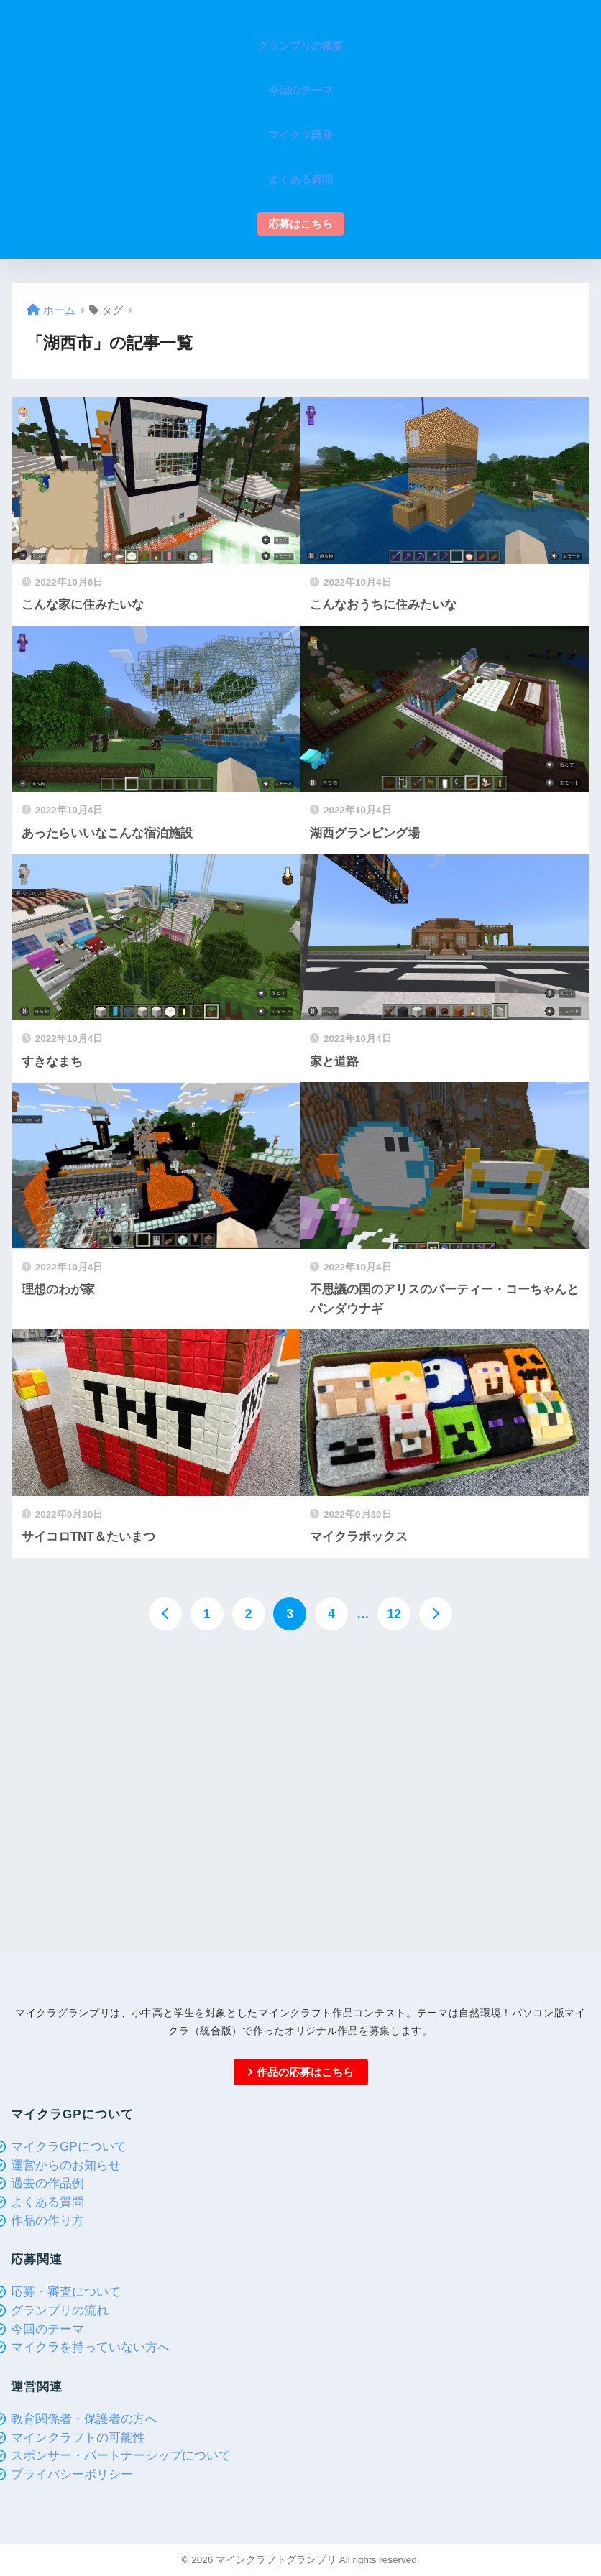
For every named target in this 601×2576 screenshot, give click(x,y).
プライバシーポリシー (72, 2474)
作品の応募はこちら (300, 2072)
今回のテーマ (47, 2329)
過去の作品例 (47, 2183)
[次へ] (435, 1613)
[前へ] (165, 1613)
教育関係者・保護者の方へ (84, 2419)
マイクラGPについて (69, 2146)
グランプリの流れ (60, 2310)
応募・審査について (66, 2292)
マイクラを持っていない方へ (90, 2347)
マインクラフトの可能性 (78, 2438)
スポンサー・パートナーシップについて (121, 2455)
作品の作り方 (47, 2221)
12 (393, 1614)
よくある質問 (47, 2202)
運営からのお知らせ (66, 2165)
